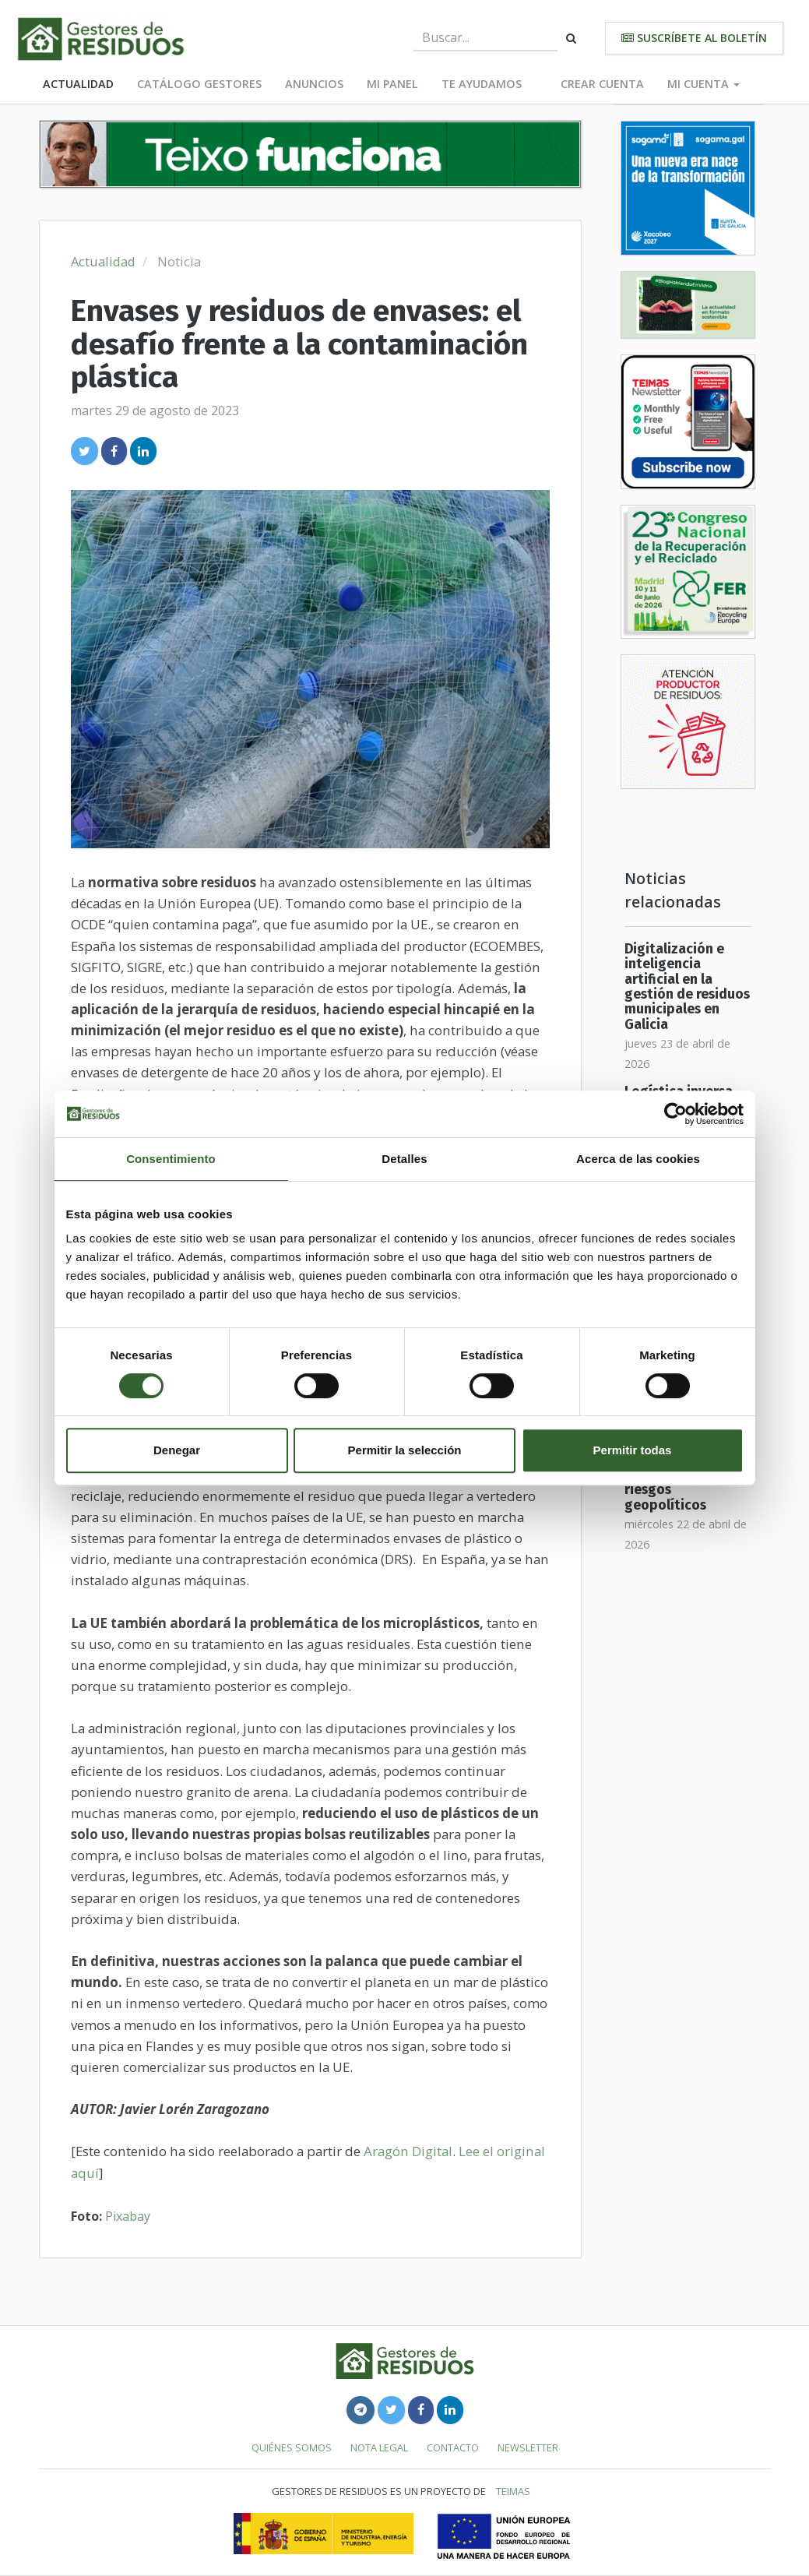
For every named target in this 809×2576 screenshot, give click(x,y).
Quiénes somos (291, 2447)
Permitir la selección (405, 1450)
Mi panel (392, 83)
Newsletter (528, 2447)
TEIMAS (513, 2491)
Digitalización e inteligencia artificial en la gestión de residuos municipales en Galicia (687, 987)
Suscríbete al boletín (694, 37)
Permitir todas (632, 1450)
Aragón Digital (408, 2151)
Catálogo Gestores (199, 83)
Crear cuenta (602, 83)
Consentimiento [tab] (171, 1158)
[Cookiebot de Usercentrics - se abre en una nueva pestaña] (675, 1114)
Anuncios (314, 83)
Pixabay (127, 2216)
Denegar (176, 1450)
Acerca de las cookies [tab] (638, 1158)
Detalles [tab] (404, 1158)
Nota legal (379, 2447)
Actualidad (78, 83)
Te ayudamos (481, 83)
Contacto (453, 2447)
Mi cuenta (703, 83)
